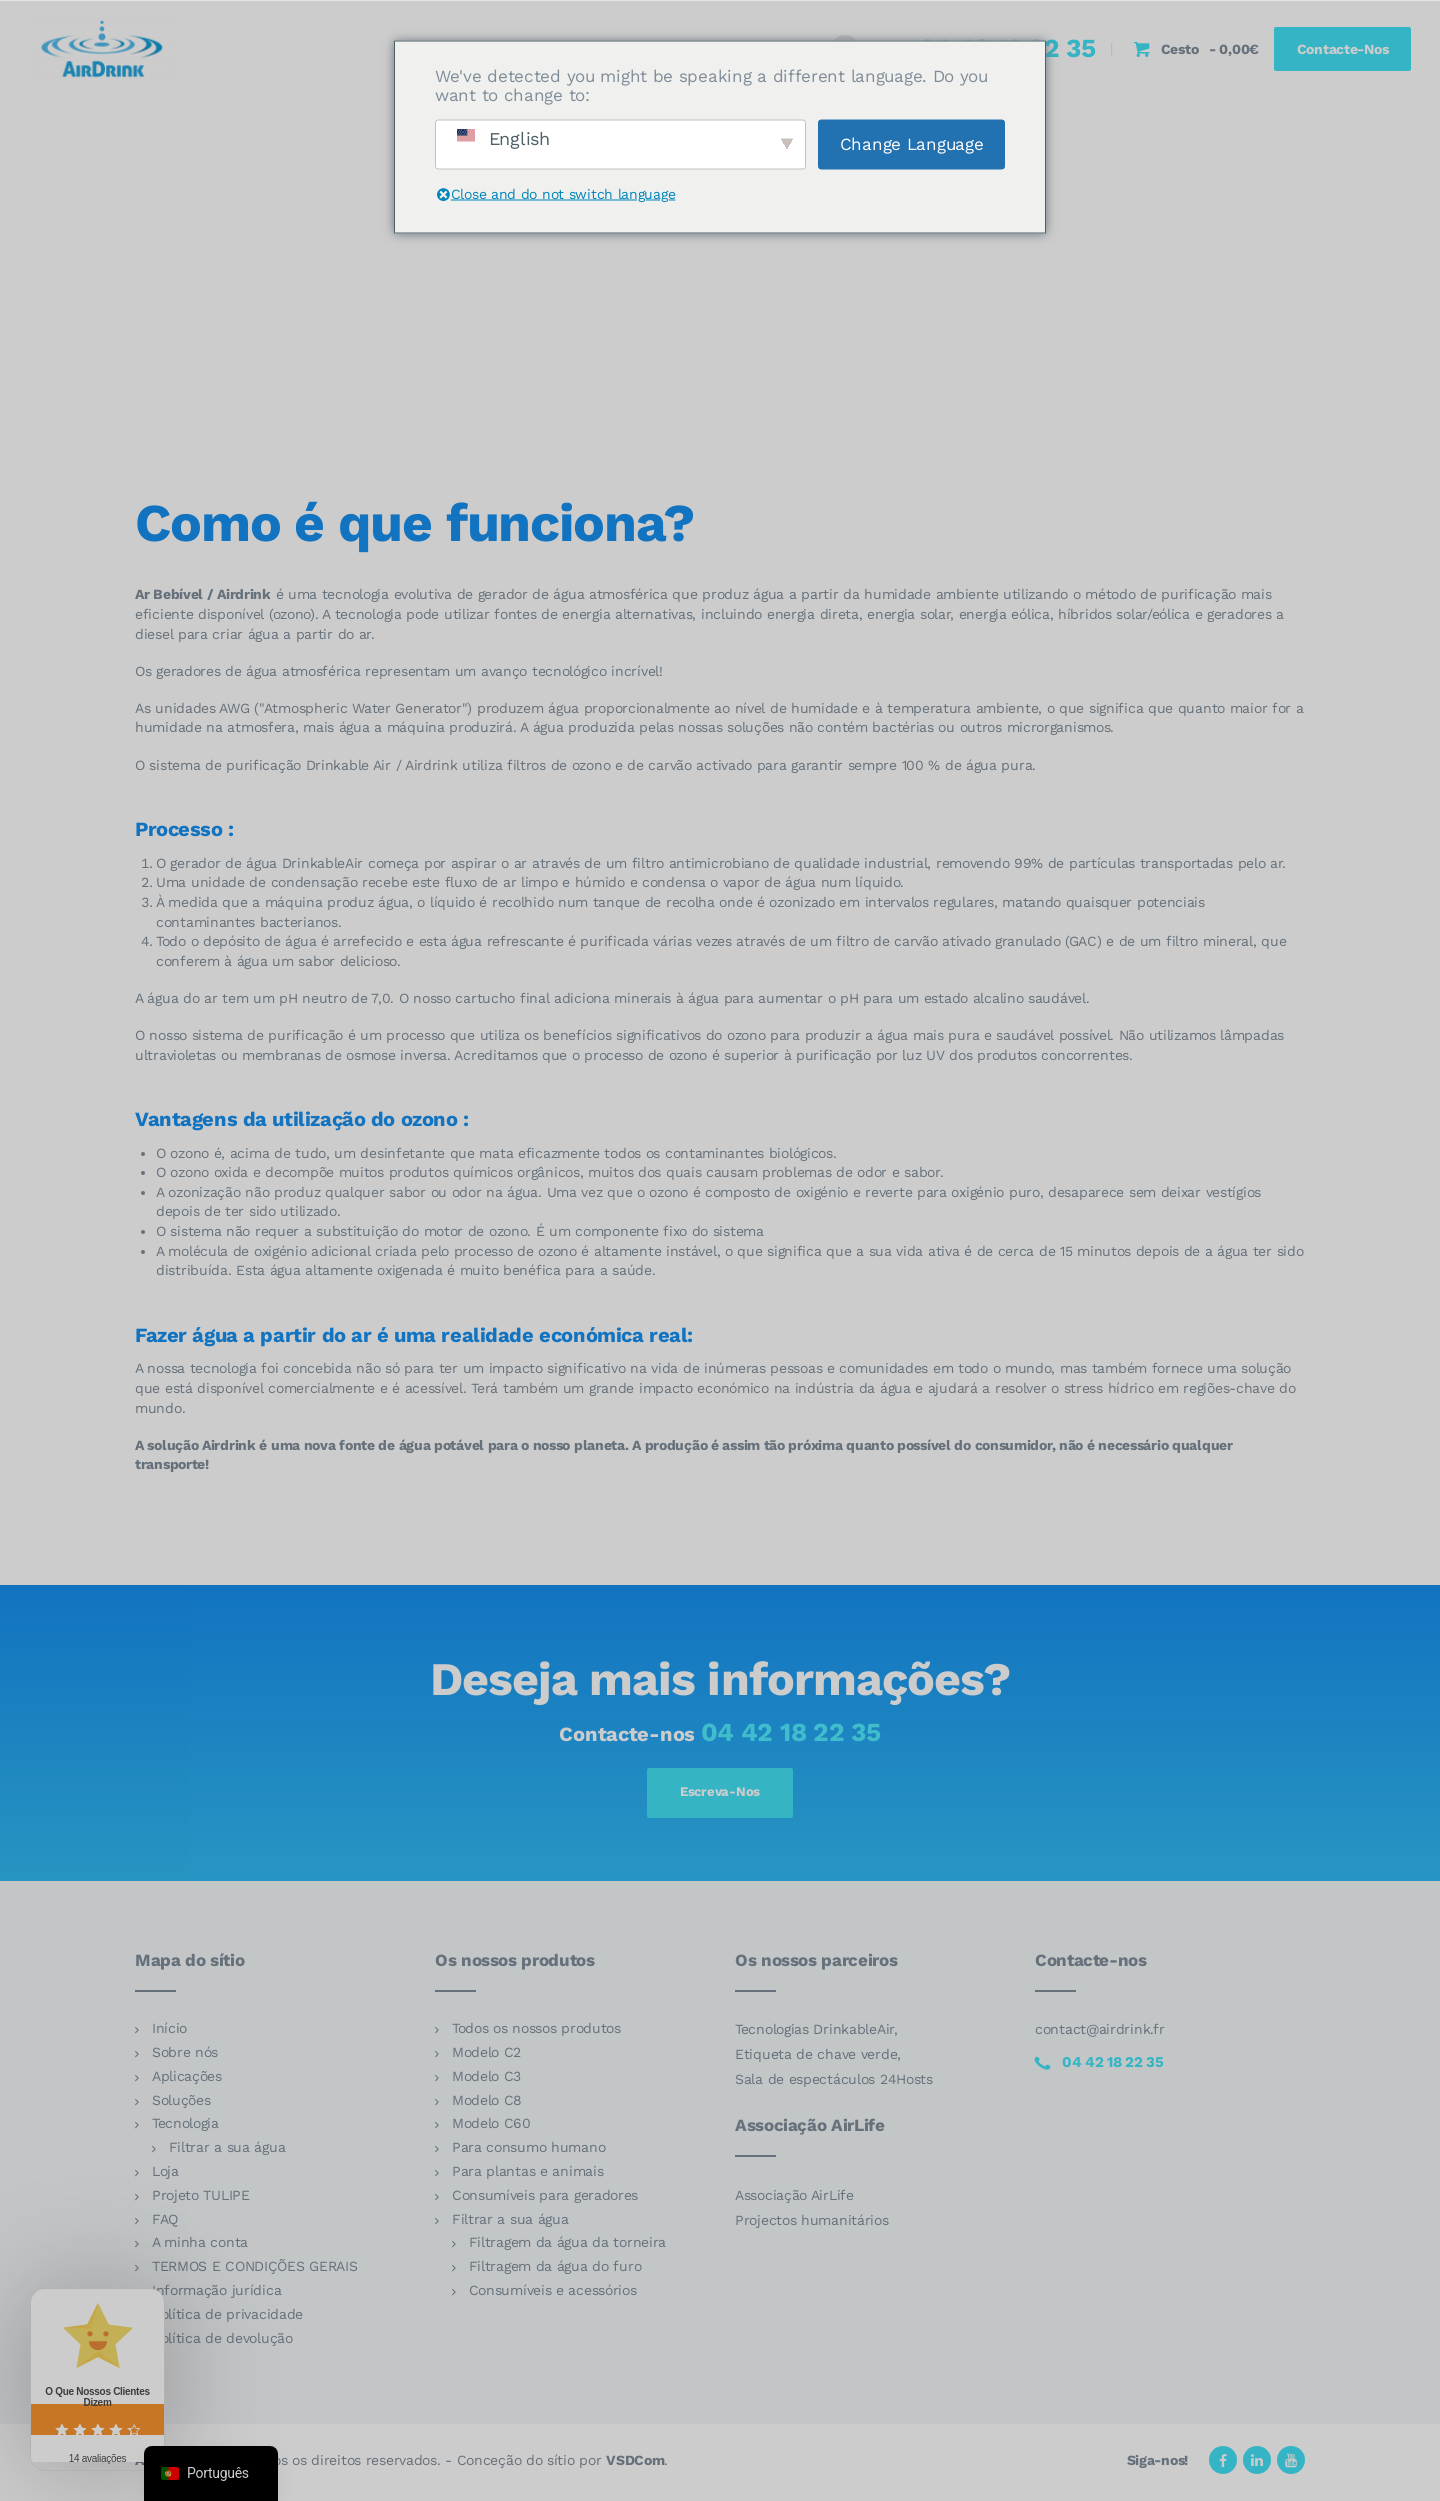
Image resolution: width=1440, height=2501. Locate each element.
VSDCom (635, 2464)
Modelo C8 (487, 2104)
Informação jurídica (216, 2294)
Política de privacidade (227, 2318)
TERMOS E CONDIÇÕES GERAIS (255, 2270)
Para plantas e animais (528, 2175)
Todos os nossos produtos (536, 2033)
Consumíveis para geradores (545, 2199)
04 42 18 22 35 (791, 1732)
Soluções (181, 2104)
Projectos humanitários (812, 2224)
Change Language (912, 143)
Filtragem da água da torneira (567, 2247)
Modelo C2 (486, 2056)
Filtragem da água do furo (555, 2270)
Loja (165, 2175)
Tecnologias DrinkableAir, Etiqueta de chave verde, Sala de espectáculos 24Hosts (834, 2059)
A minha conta (200, 2247)
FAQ (165, 2223)
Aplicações (187, 2080)
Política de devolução (222, 2342)
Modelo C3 (486, 2080)
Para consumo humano (528, 2151)
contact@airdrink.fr (1099, 2034)
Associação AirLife (794, 2199)
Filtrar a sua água (227, 2151)
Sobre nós (185, 2056)
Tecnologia (185, 2128)
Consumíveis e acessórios (553, 2294)
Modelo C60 (491, 2128)
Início (169, 2033)
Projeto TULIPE (201, 2199)
